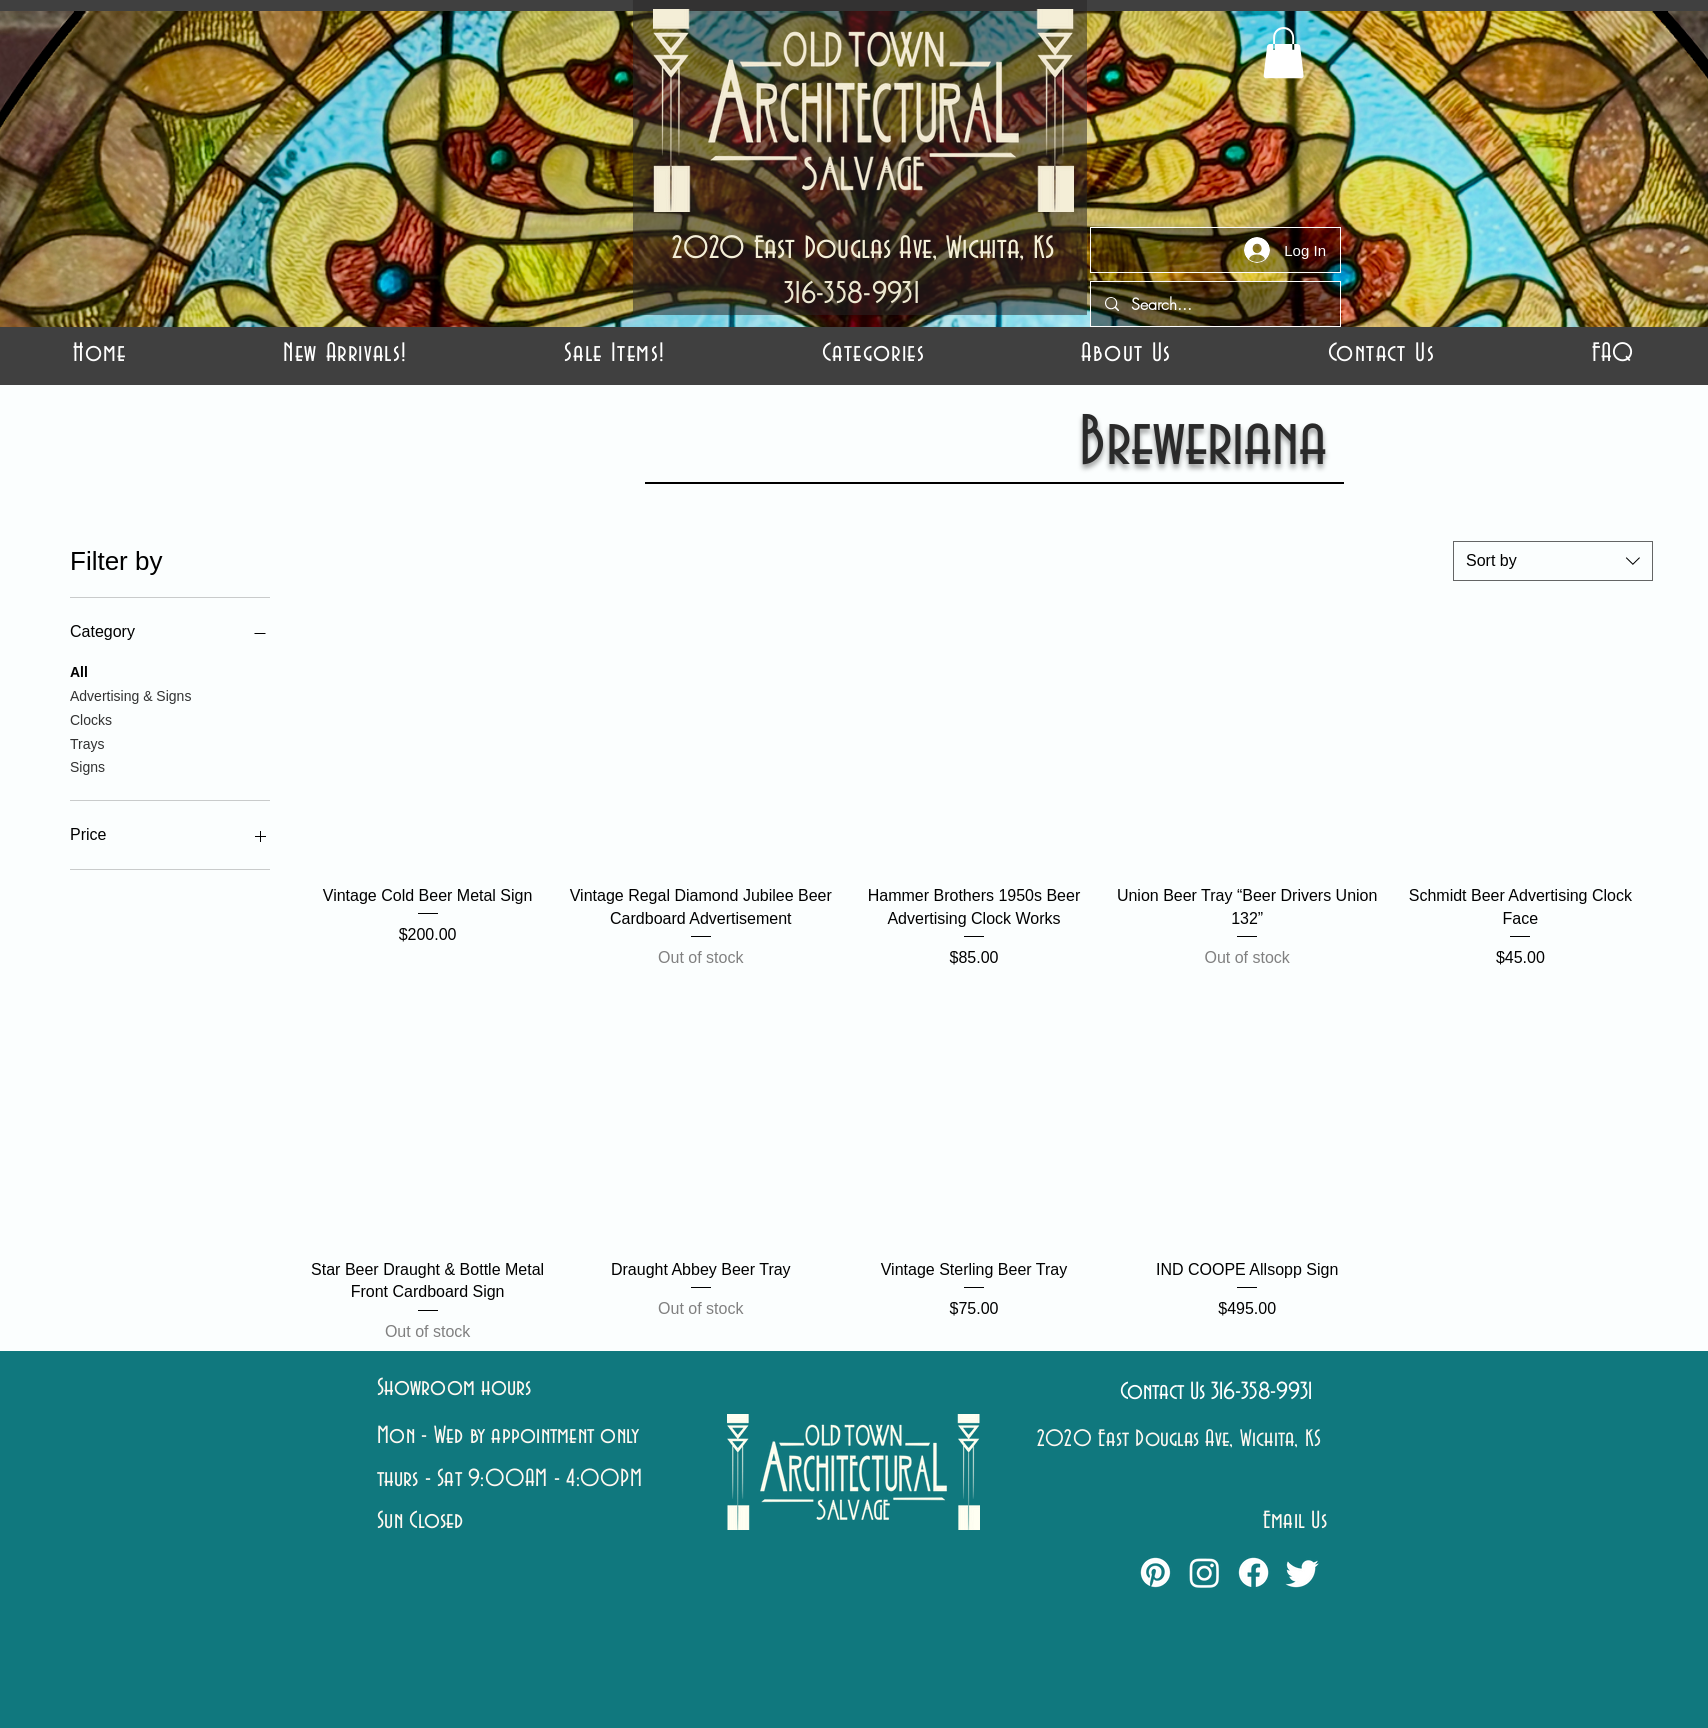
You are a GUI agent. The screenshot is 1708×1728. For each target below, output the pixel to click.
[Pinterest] (1155, 1572)
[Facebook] (1253, 1572)
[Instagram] (1204, 1572)
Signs (87, 765)
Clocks (91, 718)
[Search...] (1214, 304)
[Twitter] (1302, 1572)
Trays (87, 742)
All (79, 670)
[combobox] (1553, 561)
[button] (873, 354)
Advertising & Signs (130, 694)
